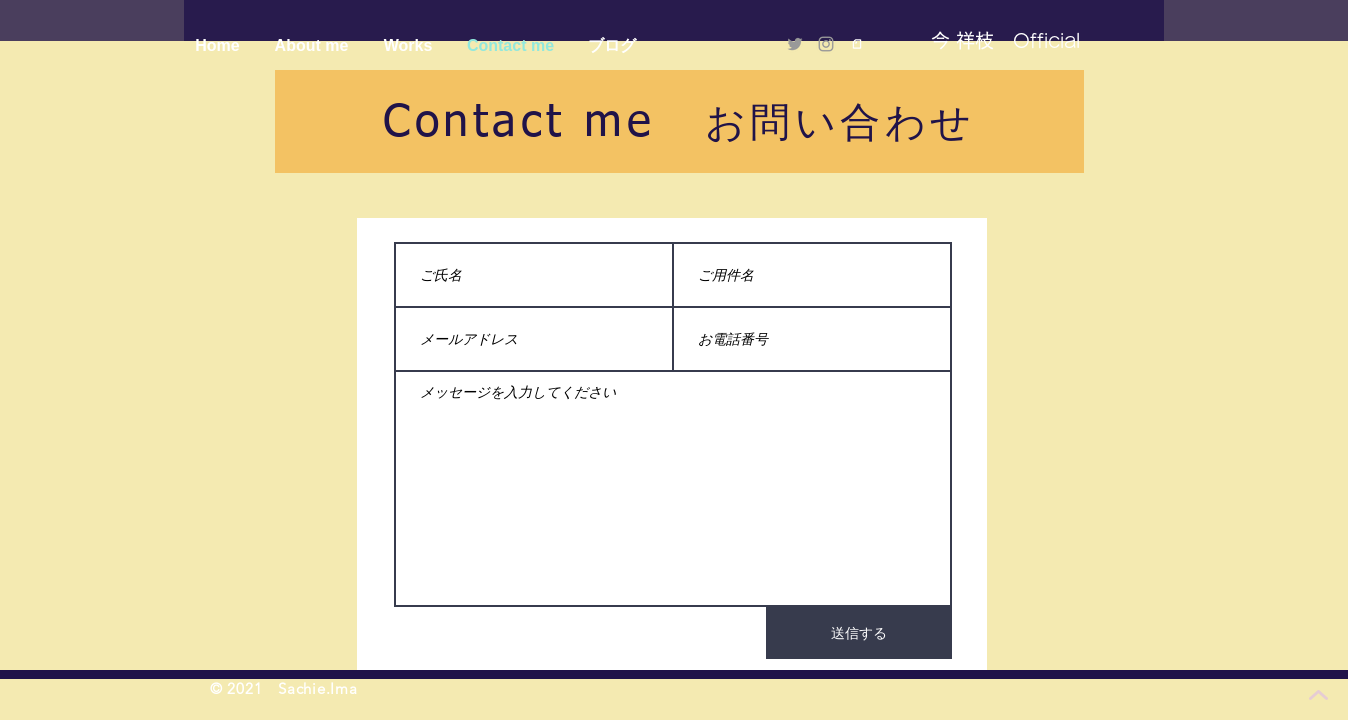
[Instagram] (826, 44)
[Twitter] (795, 44)
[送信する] (859, 633)
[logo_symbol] (857, 44)
